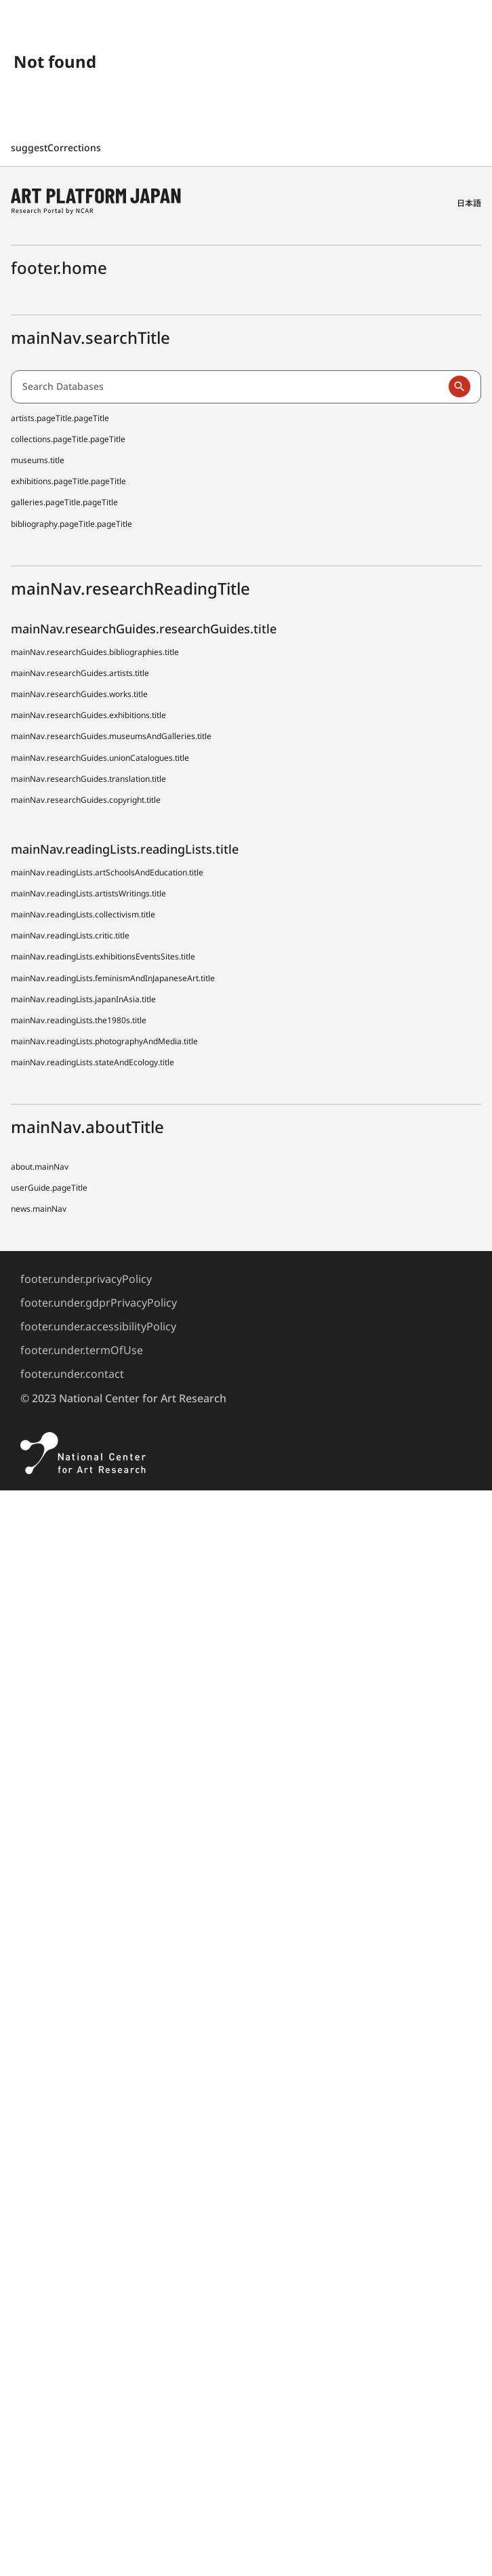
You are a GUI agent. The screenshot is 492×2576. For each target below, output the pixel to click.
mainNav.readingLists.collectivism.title (83, 914)
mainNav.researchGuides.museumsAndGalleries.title (111, 736)
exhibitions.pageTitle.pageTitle (68, 481)
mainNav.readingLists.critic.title (70, 935)
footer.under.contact (72, 1373)
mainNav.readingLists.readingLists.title (125, 849)
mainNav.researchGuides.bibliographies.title (95, 652)
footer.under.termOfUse (81, 1350)
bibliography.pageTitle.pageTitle (71, 524)
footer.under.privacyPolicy (86, 1278)
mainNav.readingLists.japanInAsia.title (83, 999)
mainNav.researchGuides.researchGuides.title (143, 628)
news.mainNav (38, 1208)
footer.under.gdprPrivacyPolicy (98, 1302)
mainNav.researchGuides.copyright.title (86, 800)
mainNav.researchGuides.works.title (79, 694)
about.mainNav (39, 1166)
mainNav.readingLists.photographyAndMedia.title (104, 1041)
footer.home (59, 267)
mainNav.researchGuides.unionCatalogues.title (100, 758)
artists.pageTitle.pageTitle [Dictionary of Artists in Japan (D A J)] (60, 418)
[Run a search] (459, 386)
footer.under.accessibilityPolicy (98, 1326)
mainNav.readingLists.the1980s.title (78, 1020)
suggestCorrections (57, 147)
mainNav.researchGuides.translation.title (88, 779)
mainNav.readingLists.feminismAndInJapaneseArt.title (113, 978)
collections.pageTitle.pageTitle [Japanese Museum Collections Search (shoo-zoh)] (68, 439)
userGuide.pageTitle (49, 1187)
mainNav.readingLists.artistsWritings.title (88, 893)
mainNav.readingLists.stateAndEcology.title (92, 1062)
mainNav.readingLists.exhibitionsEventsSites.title (103, 956)
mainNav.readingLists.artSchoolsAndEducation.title (107, 872)
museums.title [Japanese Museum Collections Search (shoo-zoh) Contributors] (37, 460)
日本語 (469, 203)
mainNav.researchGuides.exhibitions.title (88, 715)
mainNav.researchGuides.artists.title (80, 673)
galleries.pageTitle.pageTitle (64, 502)
